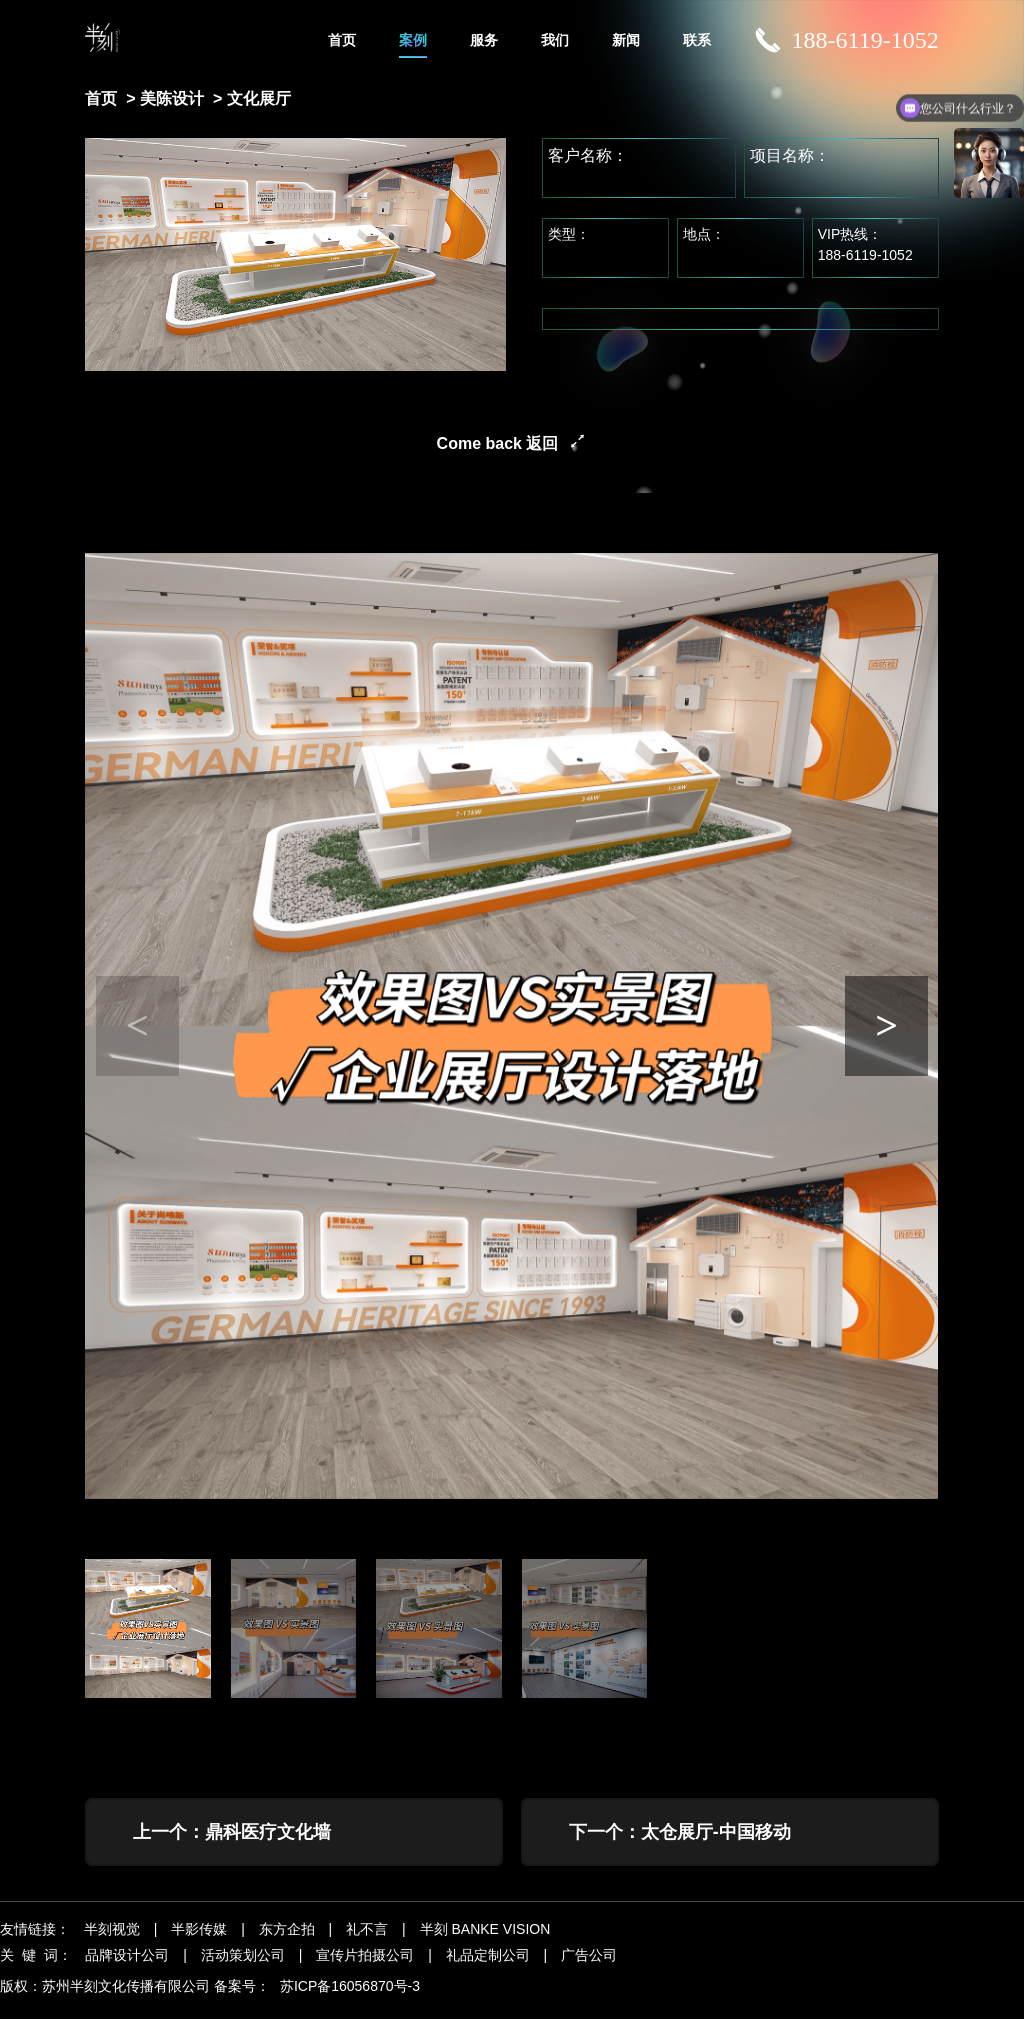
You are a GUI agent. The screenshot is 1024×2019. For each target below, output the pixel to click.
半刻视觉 (112, 1941)
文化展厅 (259, 98)
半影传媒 (199, 1941)
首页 (342, 40)
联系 (697, 40)
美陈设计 (172, 98)
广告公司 (589, 1967)
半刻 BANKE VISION (485, 1941)
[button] (887, 1026)
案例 (413, 40)
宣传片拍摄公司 (365, 1967)
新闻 (626, 40)
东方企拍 (287, 1941)
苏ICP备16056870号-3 (350, 1998)
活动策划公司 (243, 1967)
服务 (484, 40)
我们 (555, 40)
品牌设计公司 (127, 1967)
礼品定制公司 (488, 1967)
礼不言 (367, 1941)
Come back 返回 (498, 443)
